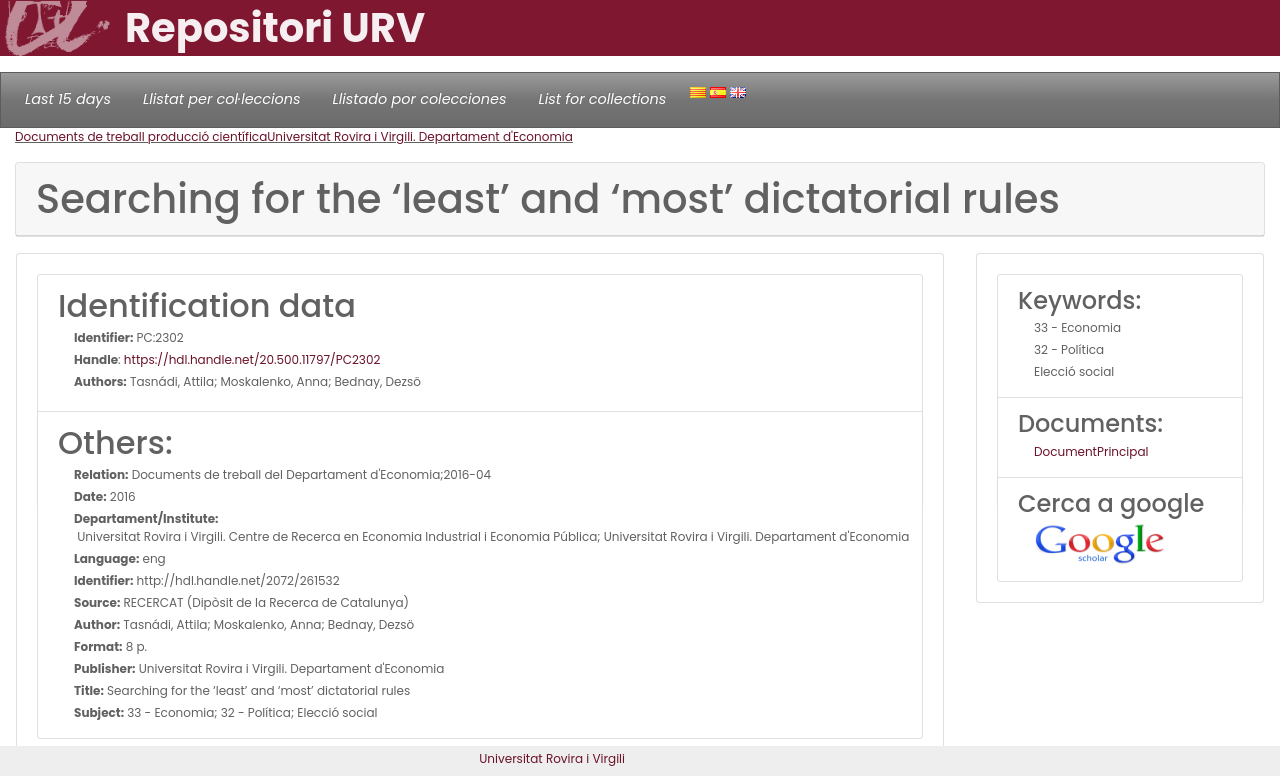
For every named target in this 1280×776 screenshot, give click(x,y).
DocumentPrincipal (1091, 451)
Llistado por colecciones (420, 99)
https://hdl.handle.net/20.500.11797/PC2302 (252, 359)
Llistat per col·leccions (222, 99)
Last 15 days (68, 99)
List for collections (602, 99)
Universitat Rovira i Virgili (552, 758)
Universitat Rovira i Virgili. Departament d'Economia (420, 136)
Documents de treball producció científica (141, 136)
